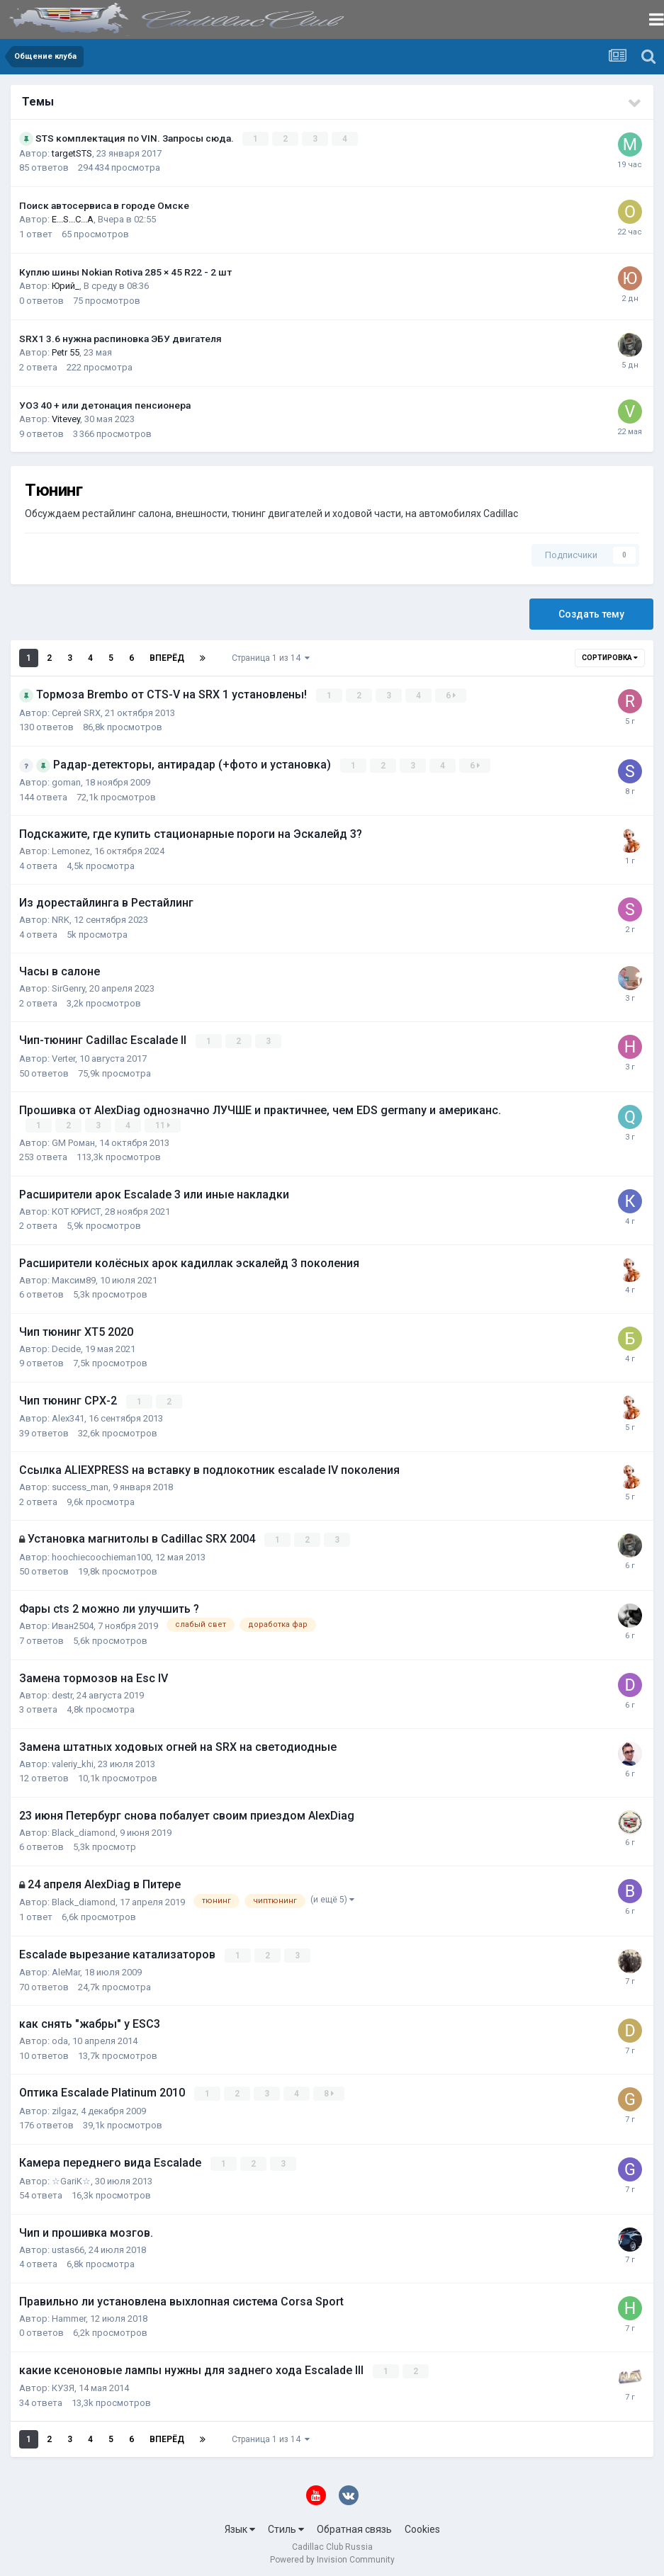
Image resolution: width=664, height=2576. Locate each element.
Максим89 (74, 1278)
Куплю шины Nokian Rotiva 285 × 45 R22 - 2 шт (125, 271)
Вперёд (167, 658)
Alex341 (68, 1416)
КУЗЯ (63, 2383)
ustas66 (68, 2245)
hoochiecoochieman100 (101, 1554)
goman (66, 781)
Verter (63, 1057)
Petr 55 (65, 352)
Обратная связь (354, 2525)
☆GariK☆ (71, 2177)
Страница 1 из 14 (271, 658)
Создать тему (591, 614)
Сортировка (610, 658)
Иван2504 (73, 1623)
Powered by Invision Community (332, 2555)
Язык (240, 2525)
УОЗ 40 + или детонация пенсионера (105, 404)
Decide (66, 1346)
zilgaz (64, 2107)
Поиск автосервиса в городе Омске (104, 204)
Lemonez (71, 850)
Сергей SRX (76, 712)
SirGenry (68, 987)
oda (60, 2038)
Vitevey (66, 419)
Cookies (422, 2525)
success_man (80, 1485)
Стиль (286, 2525)
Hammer (69, 2314)
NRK (60, 919)
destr (62, 1692)
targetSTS (72, 152)
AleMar (66, 1969)
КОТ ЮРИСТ (76, 1209)
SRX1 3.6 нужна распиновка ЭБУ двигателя (120, 338)
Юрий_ (65, 285)
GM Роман (73, 1140)
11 (163, 1124)
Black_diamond (84, 1830)
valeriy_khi (73, 1761)
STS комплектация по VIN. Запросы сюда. (135, 138)
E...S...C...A (73, 219)
